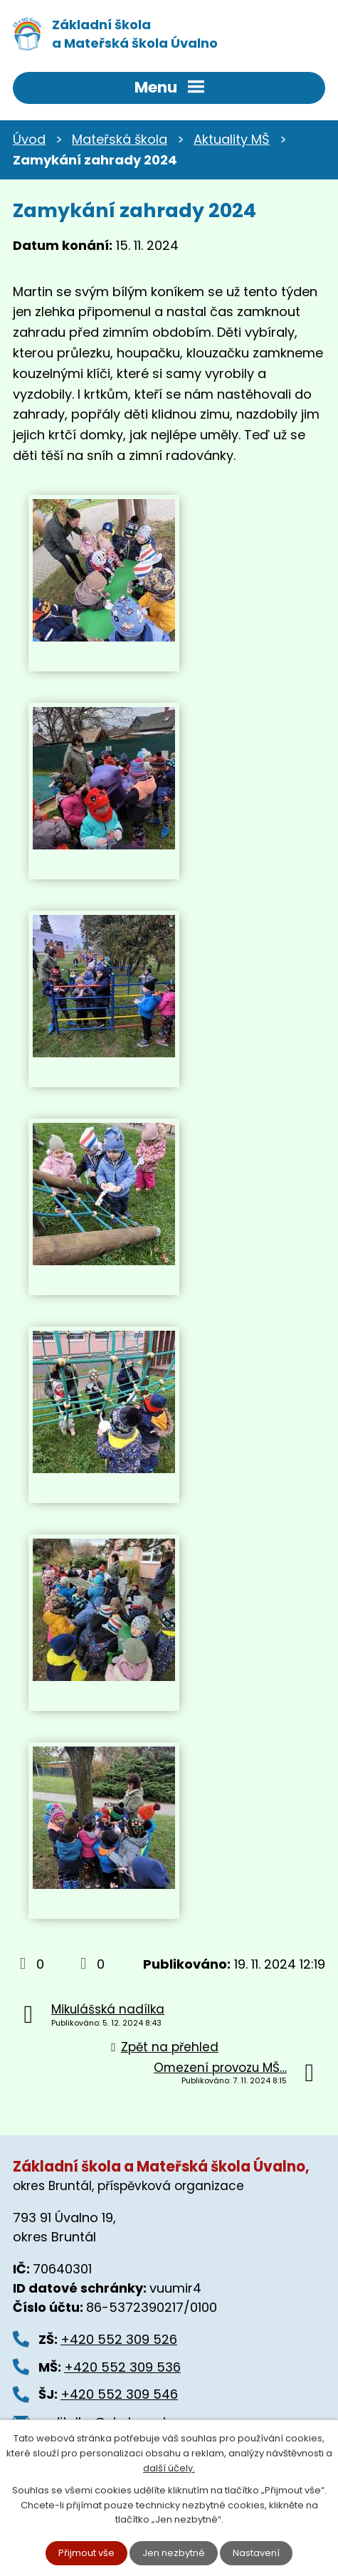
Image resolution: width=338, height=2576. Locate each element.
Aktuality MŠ (232, 139)
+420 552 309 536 (122, 2367)
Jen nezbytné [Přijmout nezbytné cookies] (173, 2553)
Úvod (29, 139)
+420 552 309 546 (119, 2394)
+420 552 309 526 (118, 2339)
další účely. (169, 2468)
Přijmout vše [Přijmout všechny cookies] (86, 2553)
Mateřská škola (119, 139)
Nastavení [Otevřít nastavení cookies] (256, 2553)
